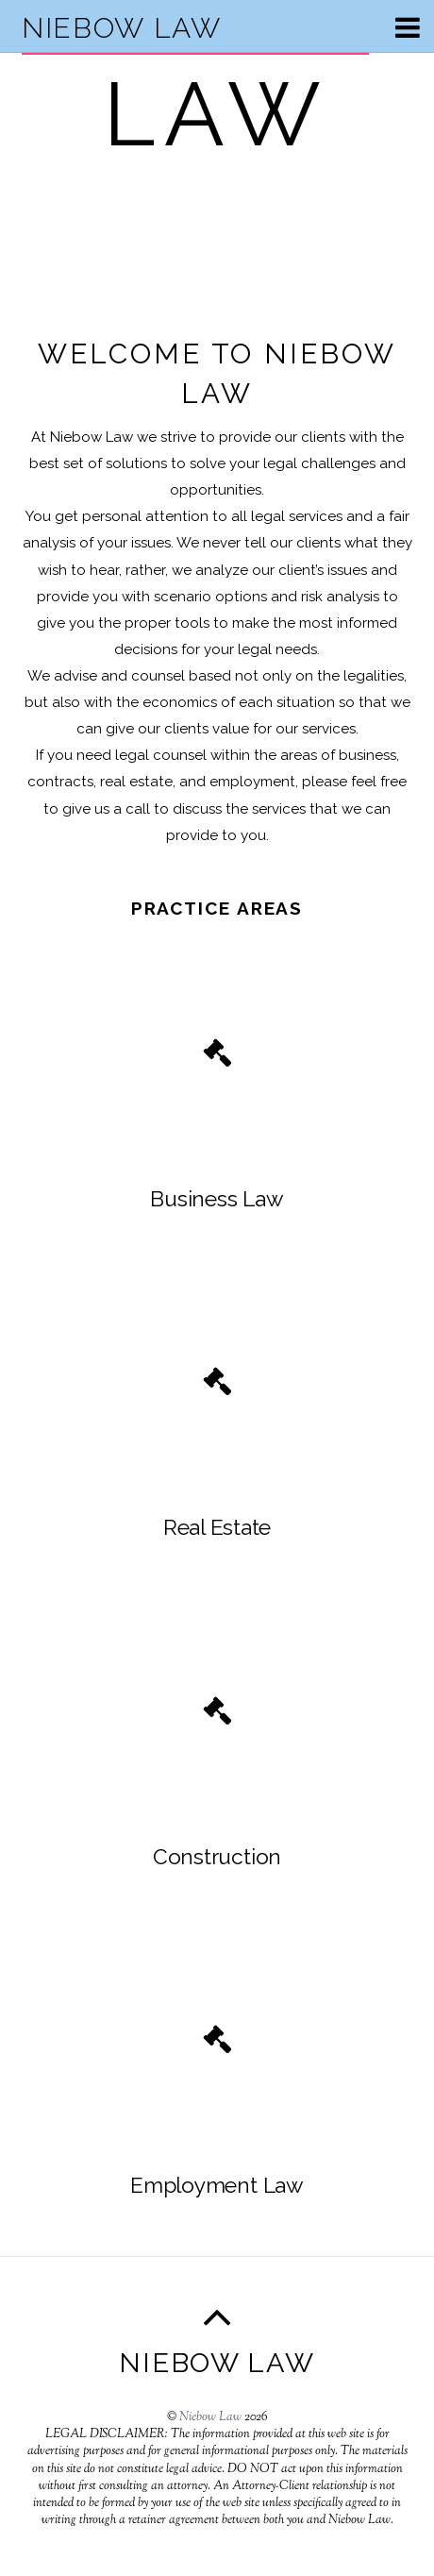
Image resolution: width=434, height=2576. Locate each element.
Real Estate (217, 1527)
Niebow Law (210, 2417)
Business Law (216, 1199)
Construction (217, 1856)
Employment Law (217, 2185)
